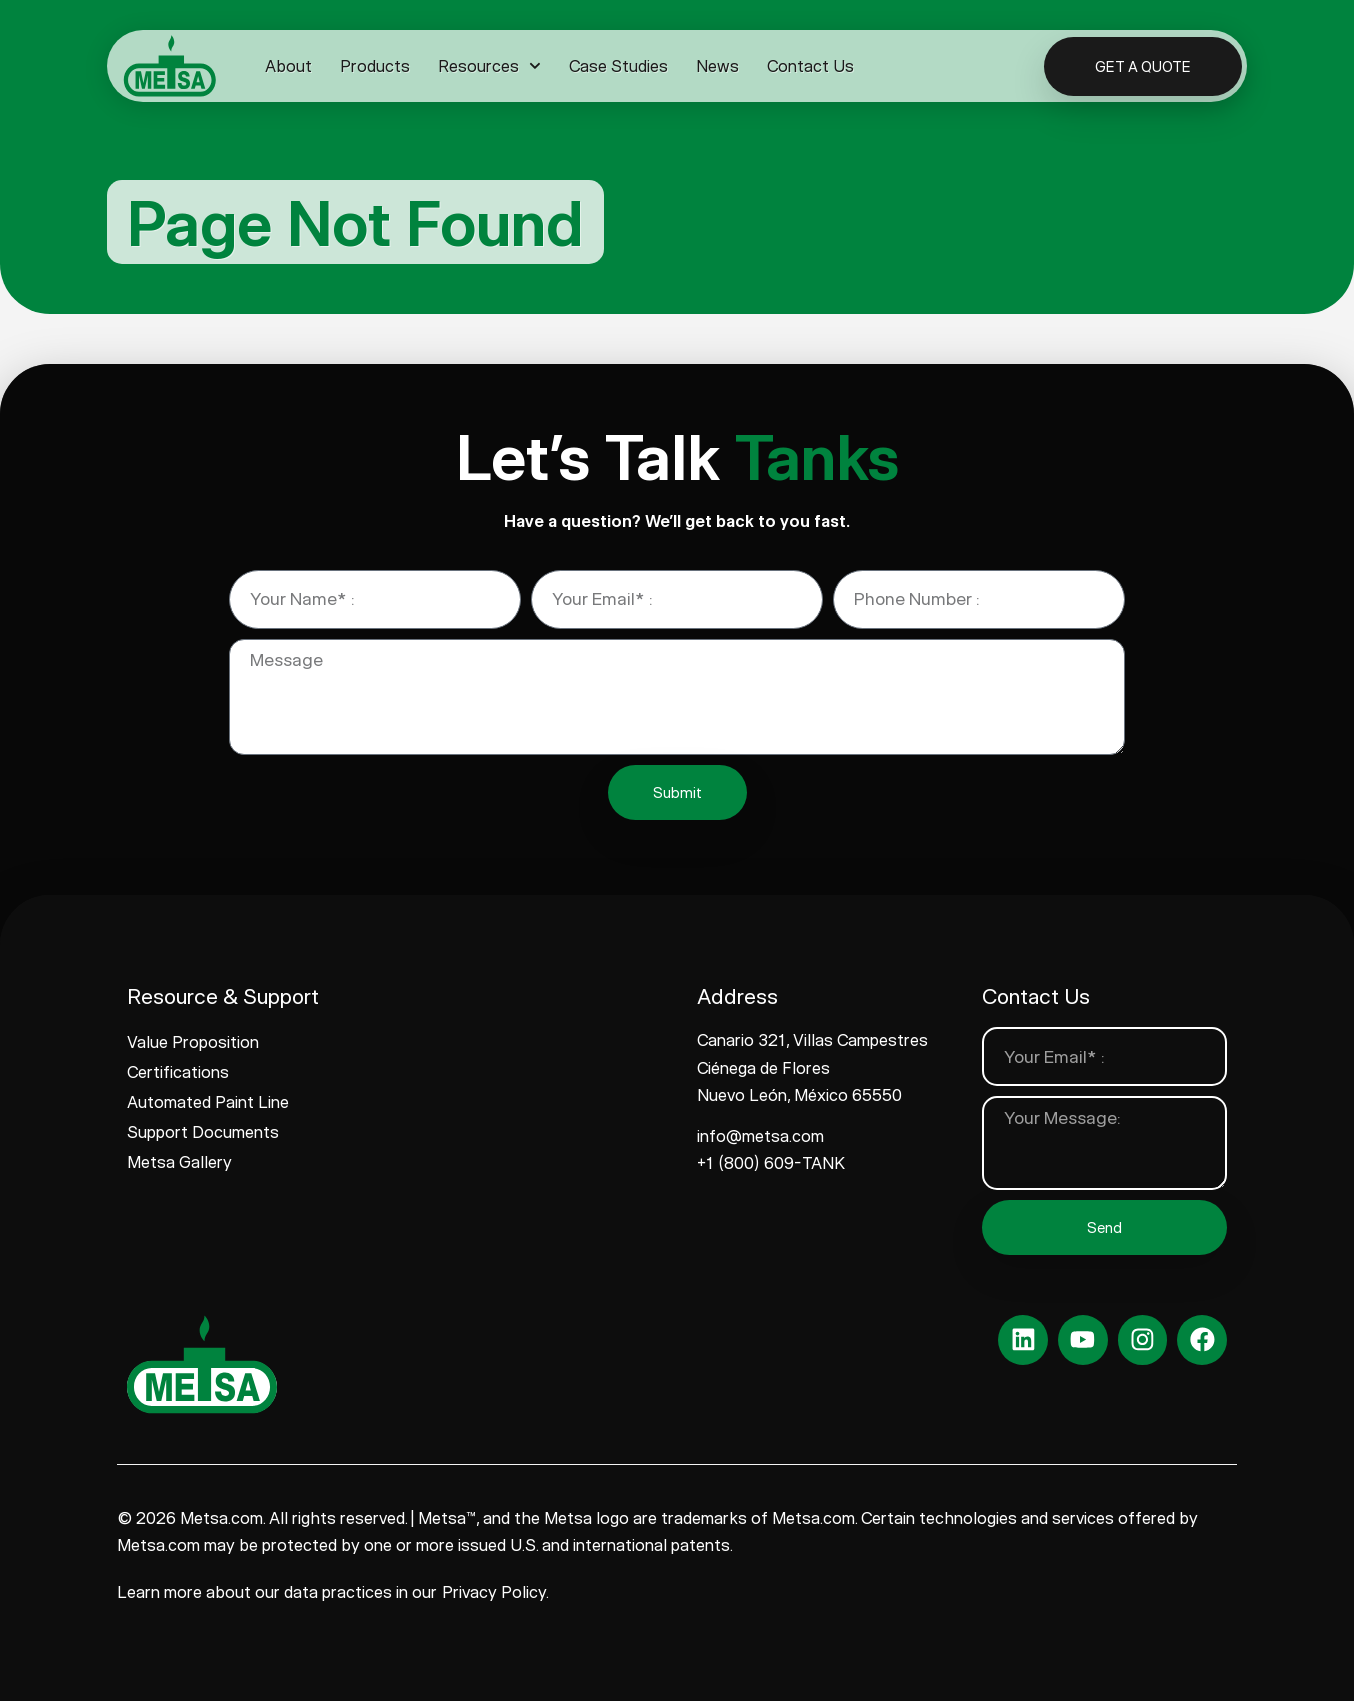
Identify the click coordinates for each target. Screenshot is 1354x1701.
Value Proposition (193, 1042)
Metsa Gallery (179, 1162)
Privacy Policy (494, 1592)
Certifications (178, 1072)
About (288, 66)
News (717, 66)
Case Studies (618, 66)
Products (375, 66)
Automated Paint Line (208, 1102)
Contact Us (810, 66)
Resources (489, 66)
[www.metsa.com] (169, 66)
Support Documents (203, 1132)
